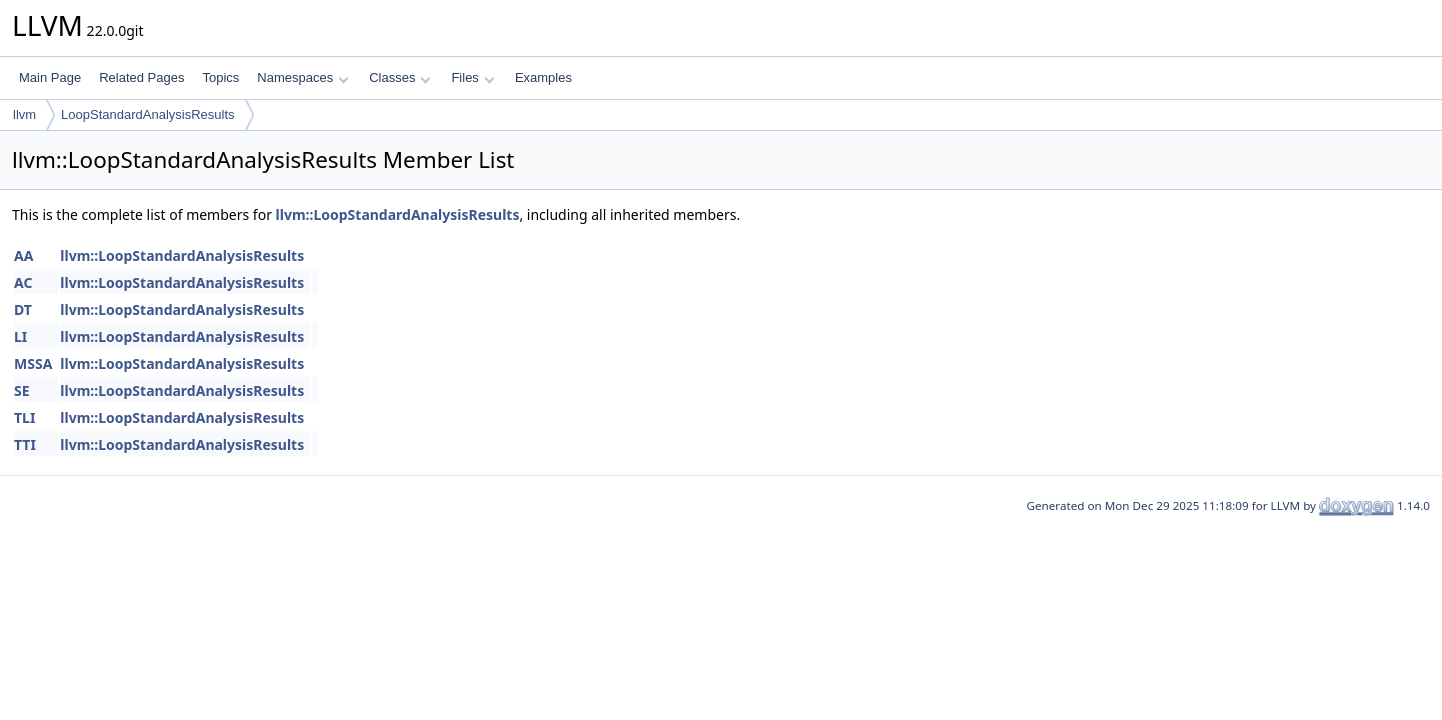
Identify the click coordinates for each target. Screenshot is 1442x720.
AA (23, 255)
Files (472, 77)
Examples (543, 77)
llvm (24, 114)
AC (23, 282)
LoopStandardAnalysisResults (147, 114)
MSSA (33, 363)
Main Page (50, 77)
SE (22, 390)
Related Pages (141, 77)
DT (23, 309)
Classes (400, 77)
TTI (25, 444)
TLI (24, 417)
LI (20, 336)
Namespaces (302, 77)
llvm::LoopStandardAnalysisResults (398, 214)
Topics (220, 77)
